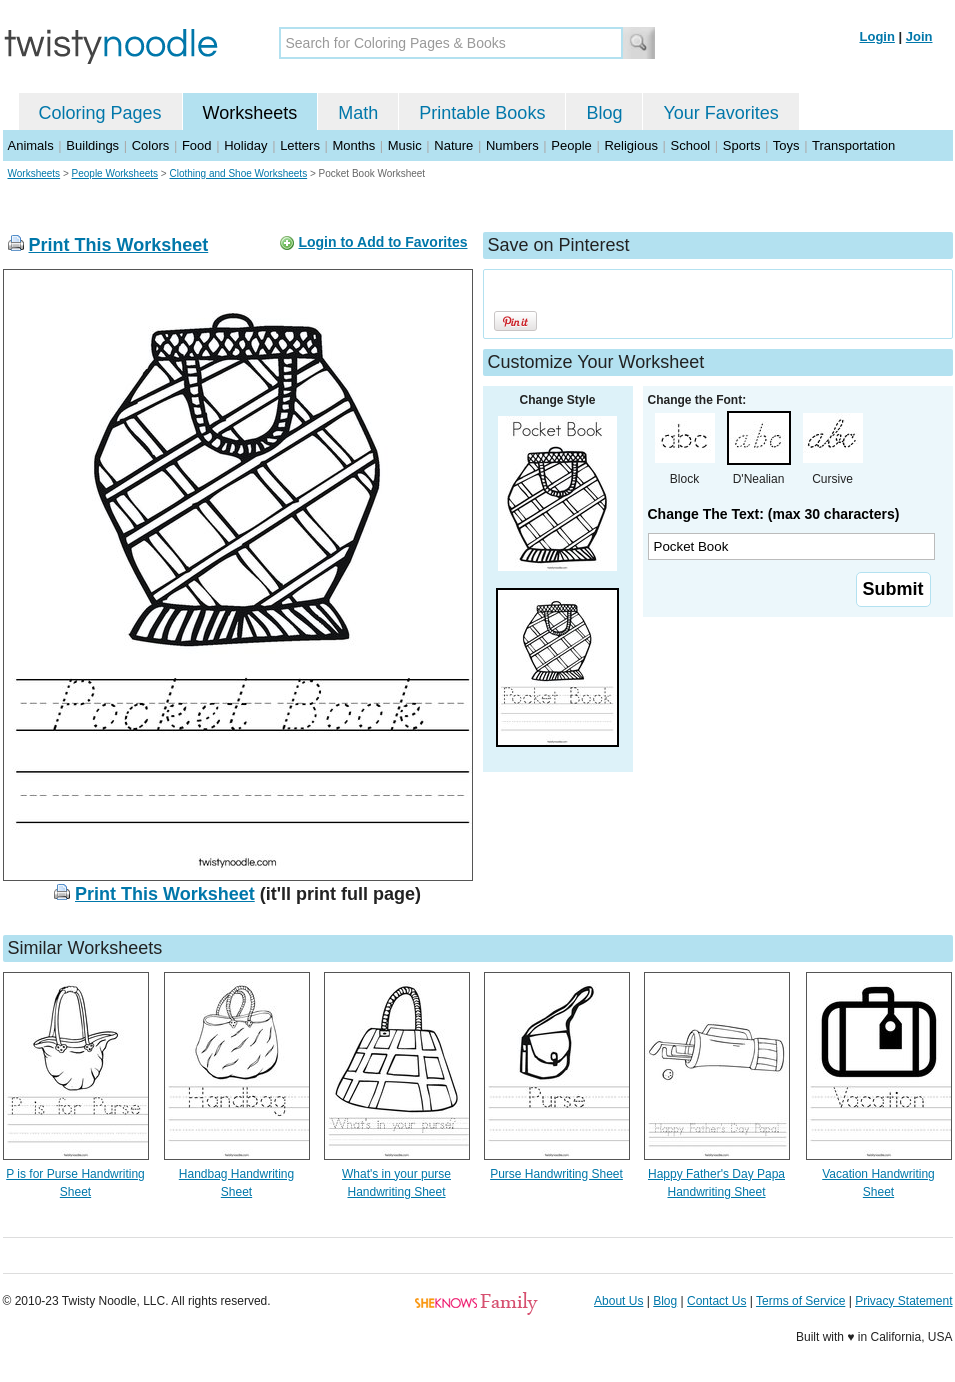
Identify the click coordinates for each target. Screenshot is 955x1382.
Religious (630, 145)
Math (358, 113)
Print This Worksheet (119, 245)
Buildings (92, 145)
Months (354, 145)
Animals (31, 145)
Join (919, 36)
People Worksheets (115, 173)
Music (405, 145)
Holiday (245, 145)
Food (197, 145)
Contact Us (716, 1301)
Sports (742, 145)
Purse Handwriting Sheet (556, 1174)
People (571, 145)
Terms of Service (800, 1301)
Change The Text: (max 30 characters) (774, 514)
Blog (604, 113)
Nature (453, 145)
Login (877, 36)
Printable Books (482, 113)
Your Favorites (720, 113)
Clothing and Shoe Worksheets (238, 173)
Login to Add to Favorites (382, 242)
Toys (786, 145)
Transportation (853, 145)
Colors (151, 145)
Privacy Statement (903, 1301)
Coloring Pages (100, 113)
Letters (300, 145)
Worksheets (250, 113)
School (691, 145)
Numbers (512, 145)
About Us (618, 1301)
